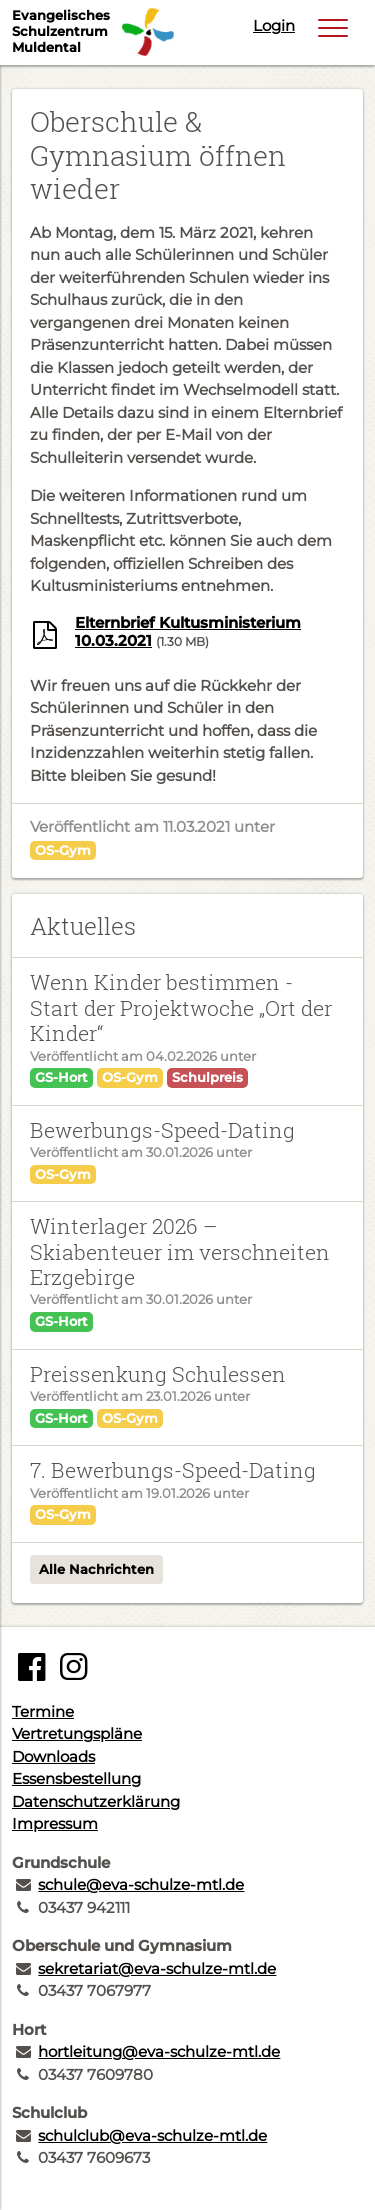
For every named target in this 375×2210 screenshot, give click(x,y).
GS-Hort (61, 1077)
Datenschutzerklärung (96, 1801)
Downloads (53, 1756)
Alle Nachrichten (96, 1569)
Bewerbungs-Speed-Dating (162, 1130)
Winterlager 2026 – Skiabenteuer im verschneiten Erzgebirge (180, 1251)
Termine (43, 1711)
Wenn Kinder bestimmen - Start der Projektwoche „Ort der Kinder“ (181, 1007)
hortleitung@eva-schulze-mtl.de (159, 2051)
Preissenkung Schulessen (158, 1374)
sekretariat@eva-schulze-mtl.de (157, 1968)
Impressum (55, 1823)
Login (274, 25)
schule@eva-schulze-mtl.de (141, 1884)
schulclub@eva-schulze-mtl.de (152, 2135)
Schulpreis (207, 1077)
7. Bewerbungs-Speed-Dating (173, 1470)
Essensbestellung (76, 1778)
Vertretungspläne (77, 1733)
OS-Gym (63, 850)
